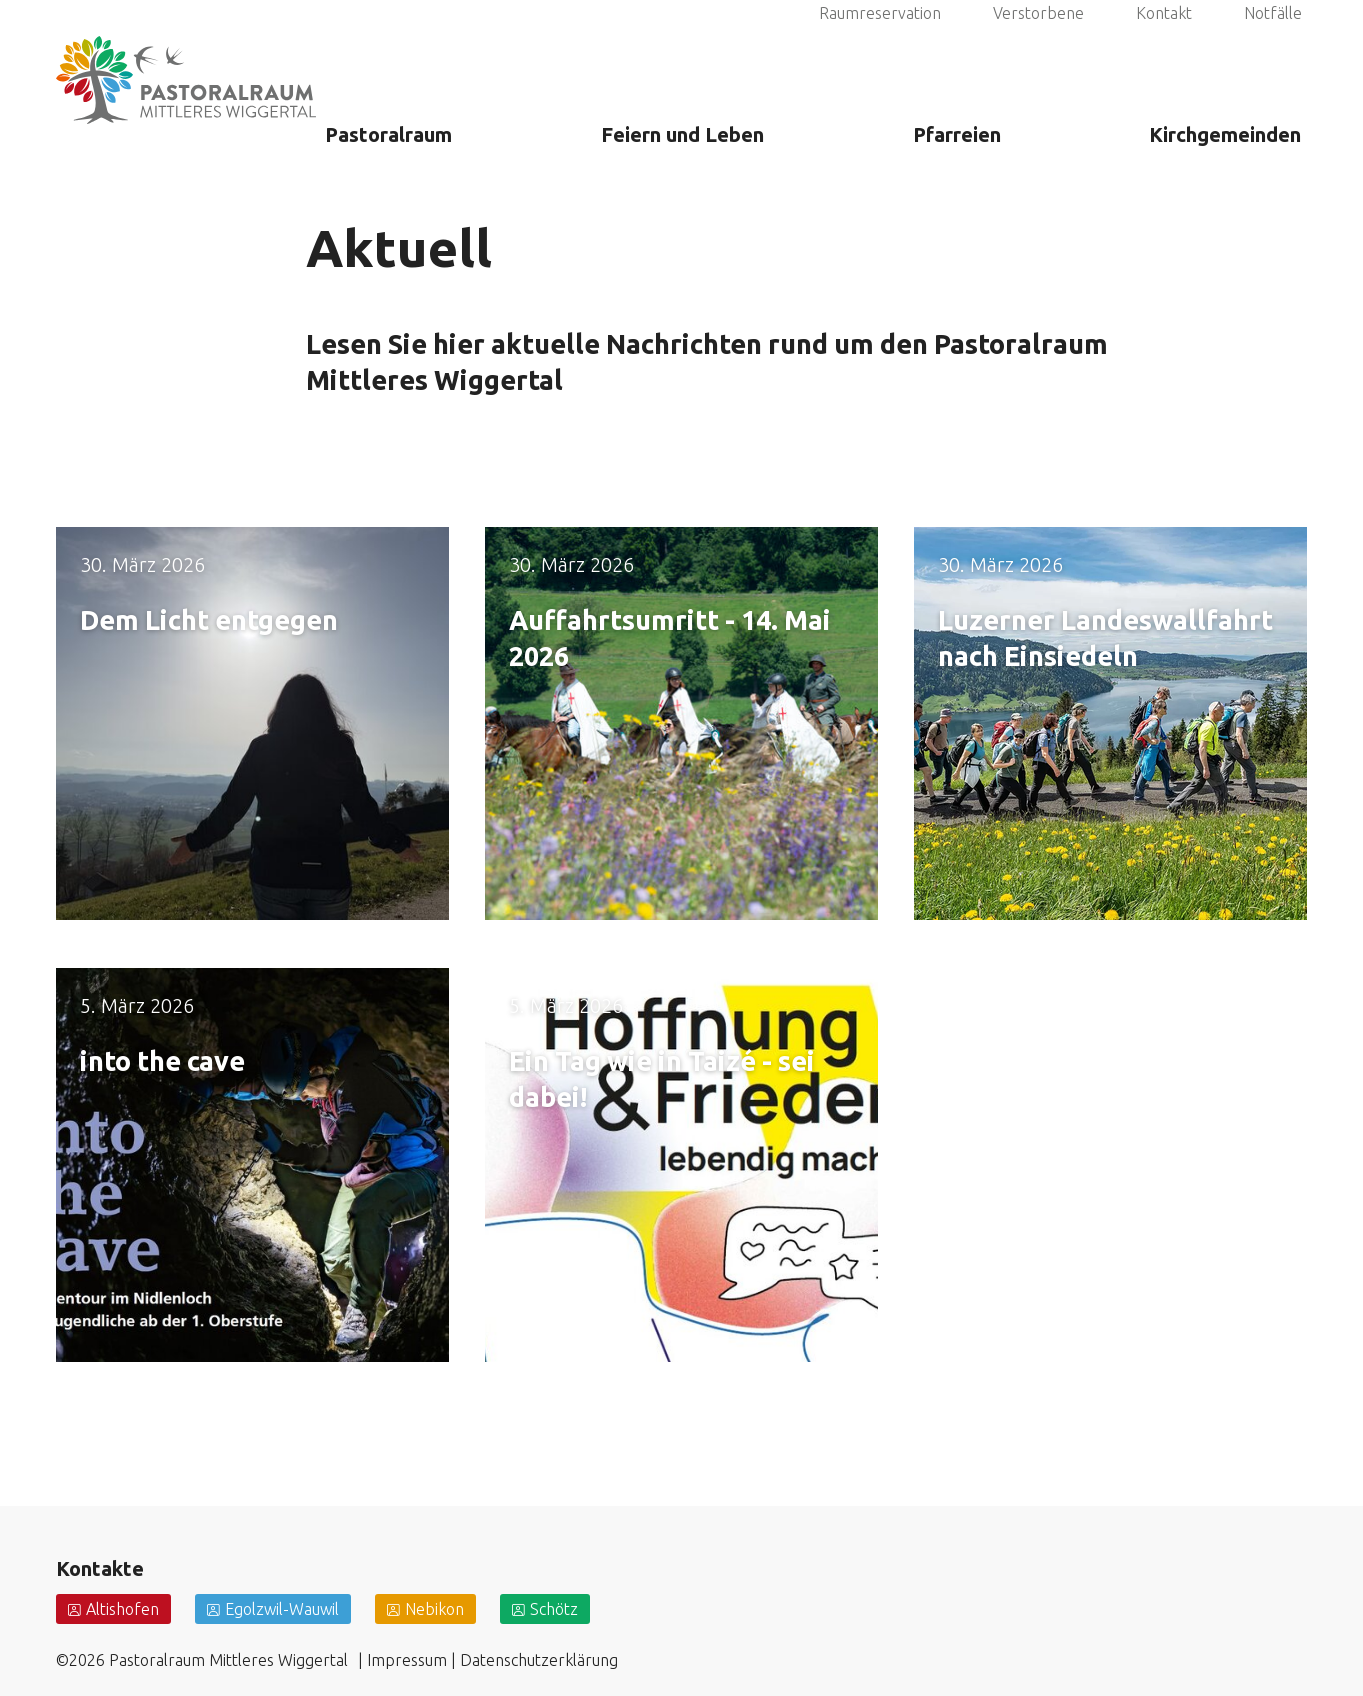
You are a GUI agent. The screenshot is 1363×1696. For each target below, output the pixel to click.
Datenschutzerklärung (539, 1660)
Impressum (407, 1660)
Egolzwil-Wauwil (282, 1609)
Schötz (554, 1609)
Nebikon (434, 1609)
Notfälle (1273, 39)
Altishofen (122, 1609)
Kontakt (1164, 39)
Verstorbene (1038, 39)
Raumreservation (880, 39)
